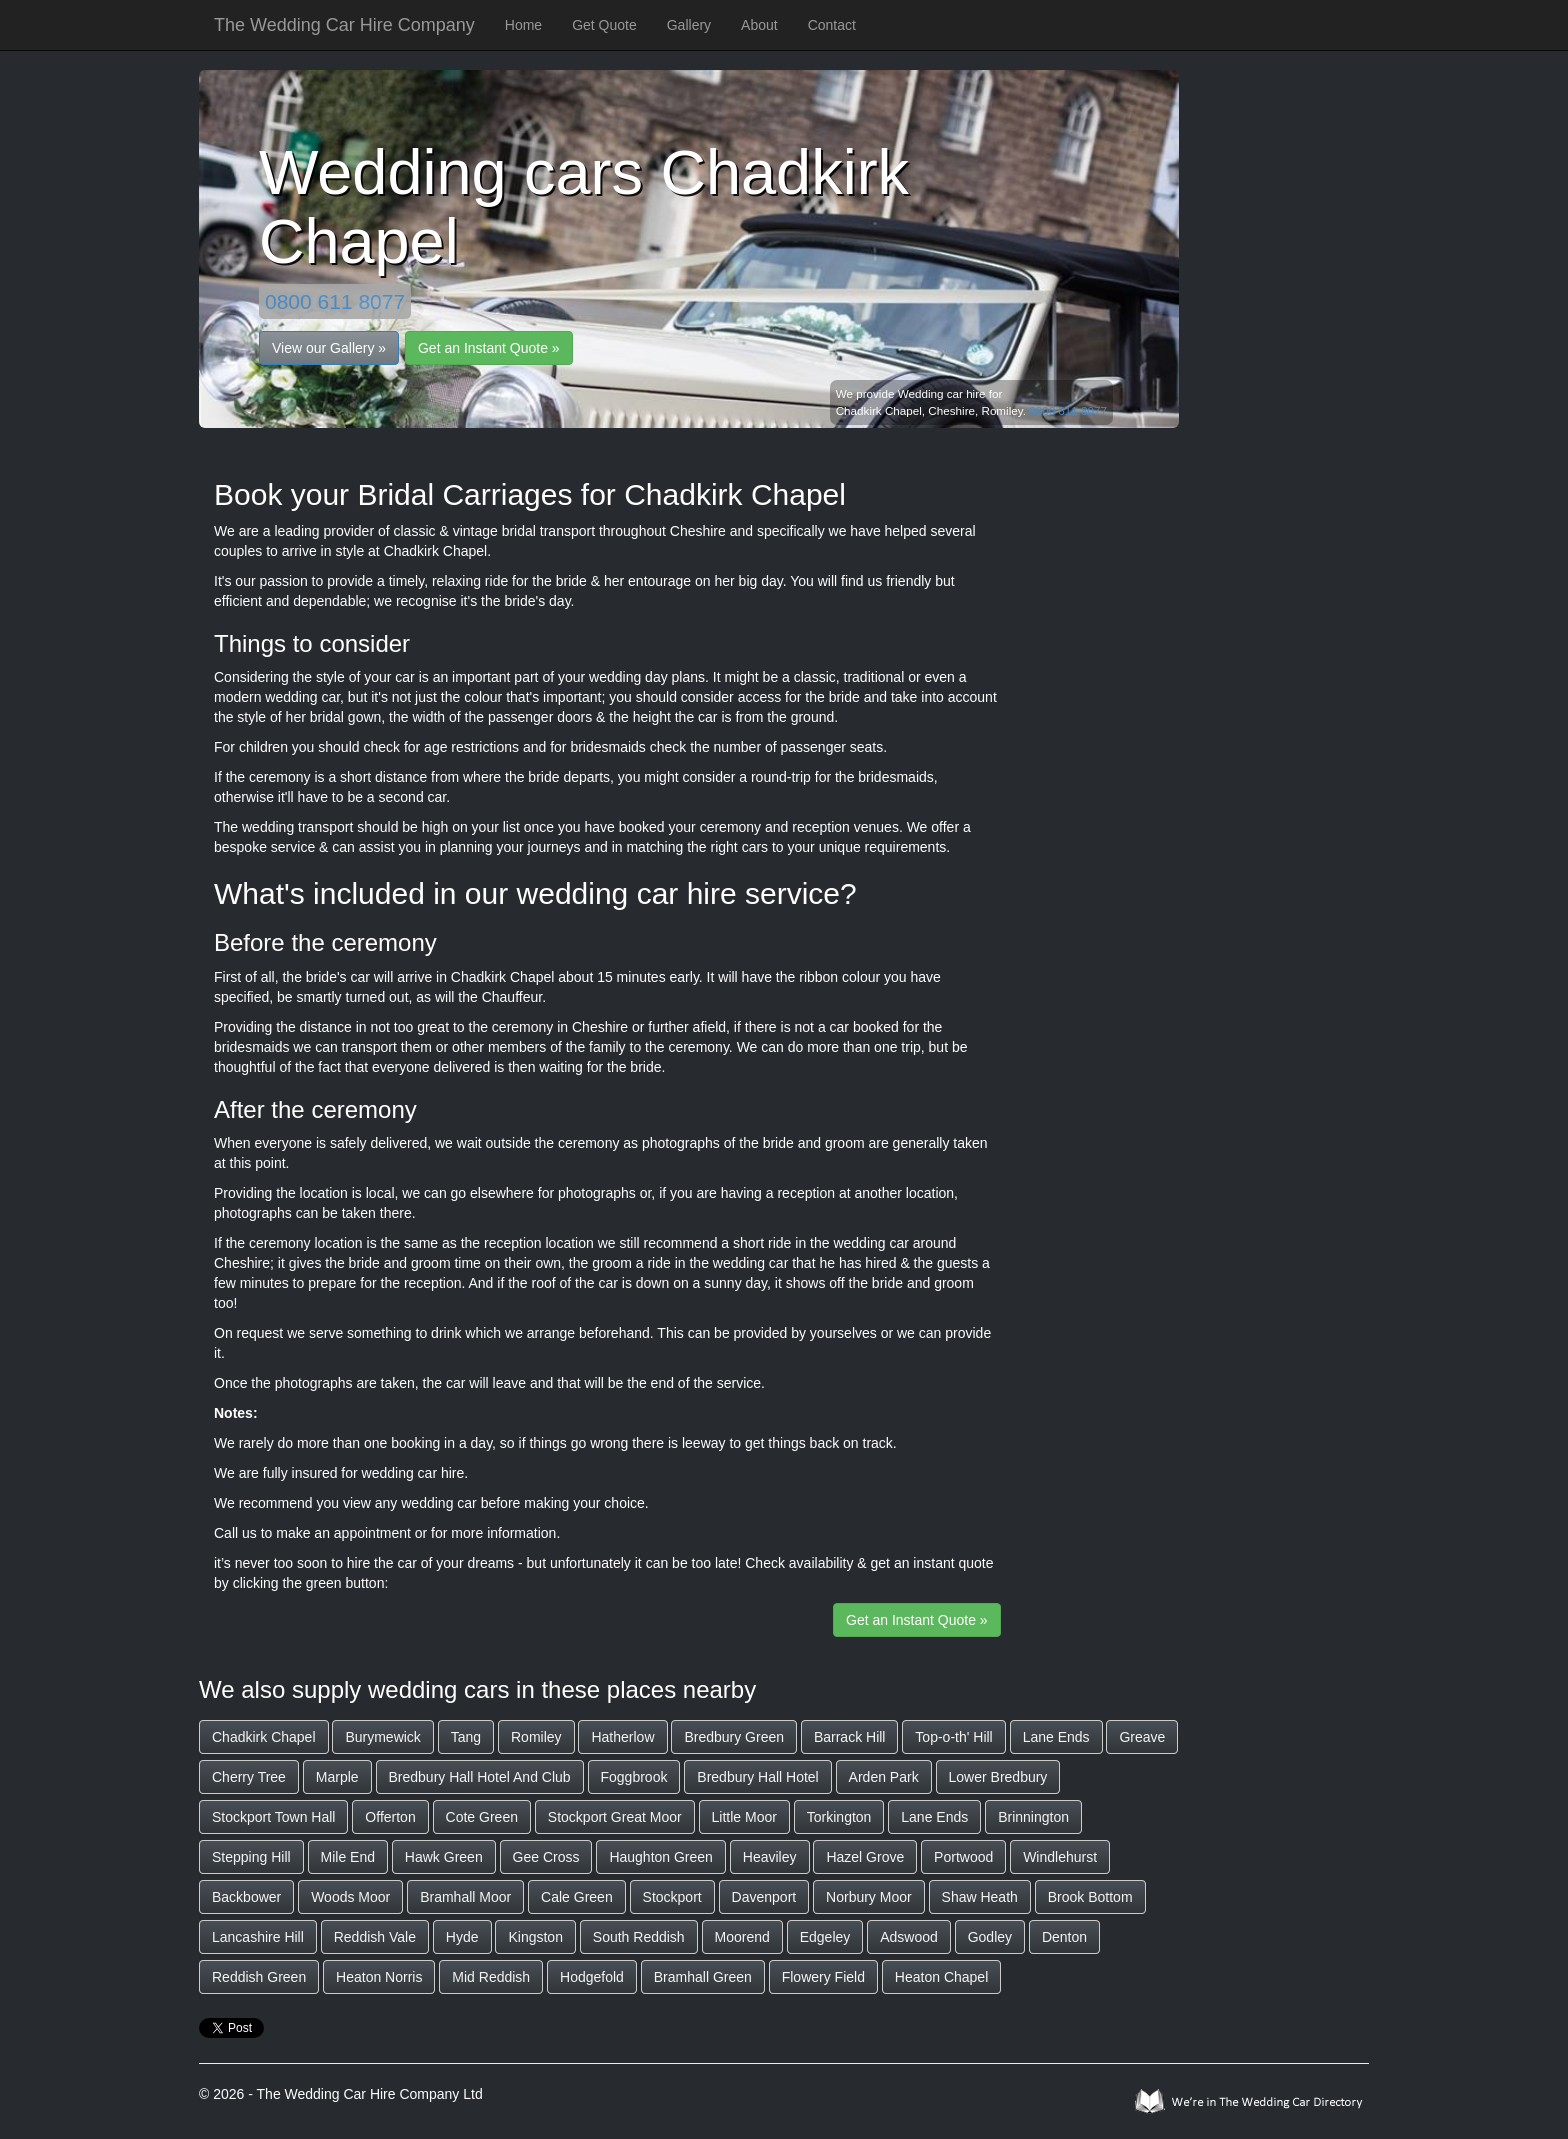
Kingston (535, 1937)
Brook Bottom (1090, 1897)
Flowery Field (823, 1977)
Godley (990, 1937)
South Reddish (639, 1937)
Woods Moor (350, 1897)
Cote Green (482, 1817)
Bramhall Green (703, 1977)
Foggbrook (634, 1777)
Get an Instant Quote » (489, 348)
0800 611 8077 (335, 301)
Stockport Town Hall (273, 1817)
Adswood (909, 1937)
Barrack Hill (850, 1737)
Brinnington (1033, 1817)
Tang (466, 1737)
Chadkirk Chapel (264, 1737)
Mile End (348, 1857)
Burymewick (382, 1737)
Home (523, 25)
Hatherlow (622, 1737)
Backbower (246, 1897)
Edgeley (825, 1937)
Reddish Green (259, 1977)
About (759, 25)
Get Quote (604, 25)
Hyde (462, 1937)
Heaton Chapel (941, 1977)
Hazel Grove (865, 1857)
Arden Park (884, 1777)
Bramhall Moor (465, 1897)
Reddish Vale (375, 1937)
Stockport (672, 1897)
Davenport (764, 1897)
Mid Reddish (491, 1977)
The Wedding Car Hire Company (344, 25)
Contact (832, 25)
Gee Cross (546, 1857)
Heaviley (770, 1857)
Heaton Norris (379, 1977)
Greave (1142, 1737)
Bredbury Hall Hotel (757, 1777)
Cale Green (577, 1897)
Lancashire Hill (258, 1937)
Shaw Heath (980, 1897)
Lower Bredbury (998, 1777)
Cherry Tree (249, 1777)
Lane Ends (1056, 1737)
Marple (337, 1777)
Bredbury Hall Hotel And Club (480, 1777)
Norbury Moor (869, 1897)
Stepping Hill (251, 1857)
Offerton (390, 1817)
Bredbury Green (734, 1737)
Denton (1064, 1937)
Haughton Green (661, 1857)
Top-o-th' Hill (953, 1737)
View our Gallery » (329, 348)
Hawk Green (444, 1857)
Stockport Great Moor (615, 1817)
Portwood (963, 1857)
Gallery (689, 25)
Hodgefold (592, 1977)
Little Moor (744, 1817)
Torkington (839, 1817)
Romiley (536, 1737)
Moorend (742, 1937)
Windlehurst (1060, 1857)
